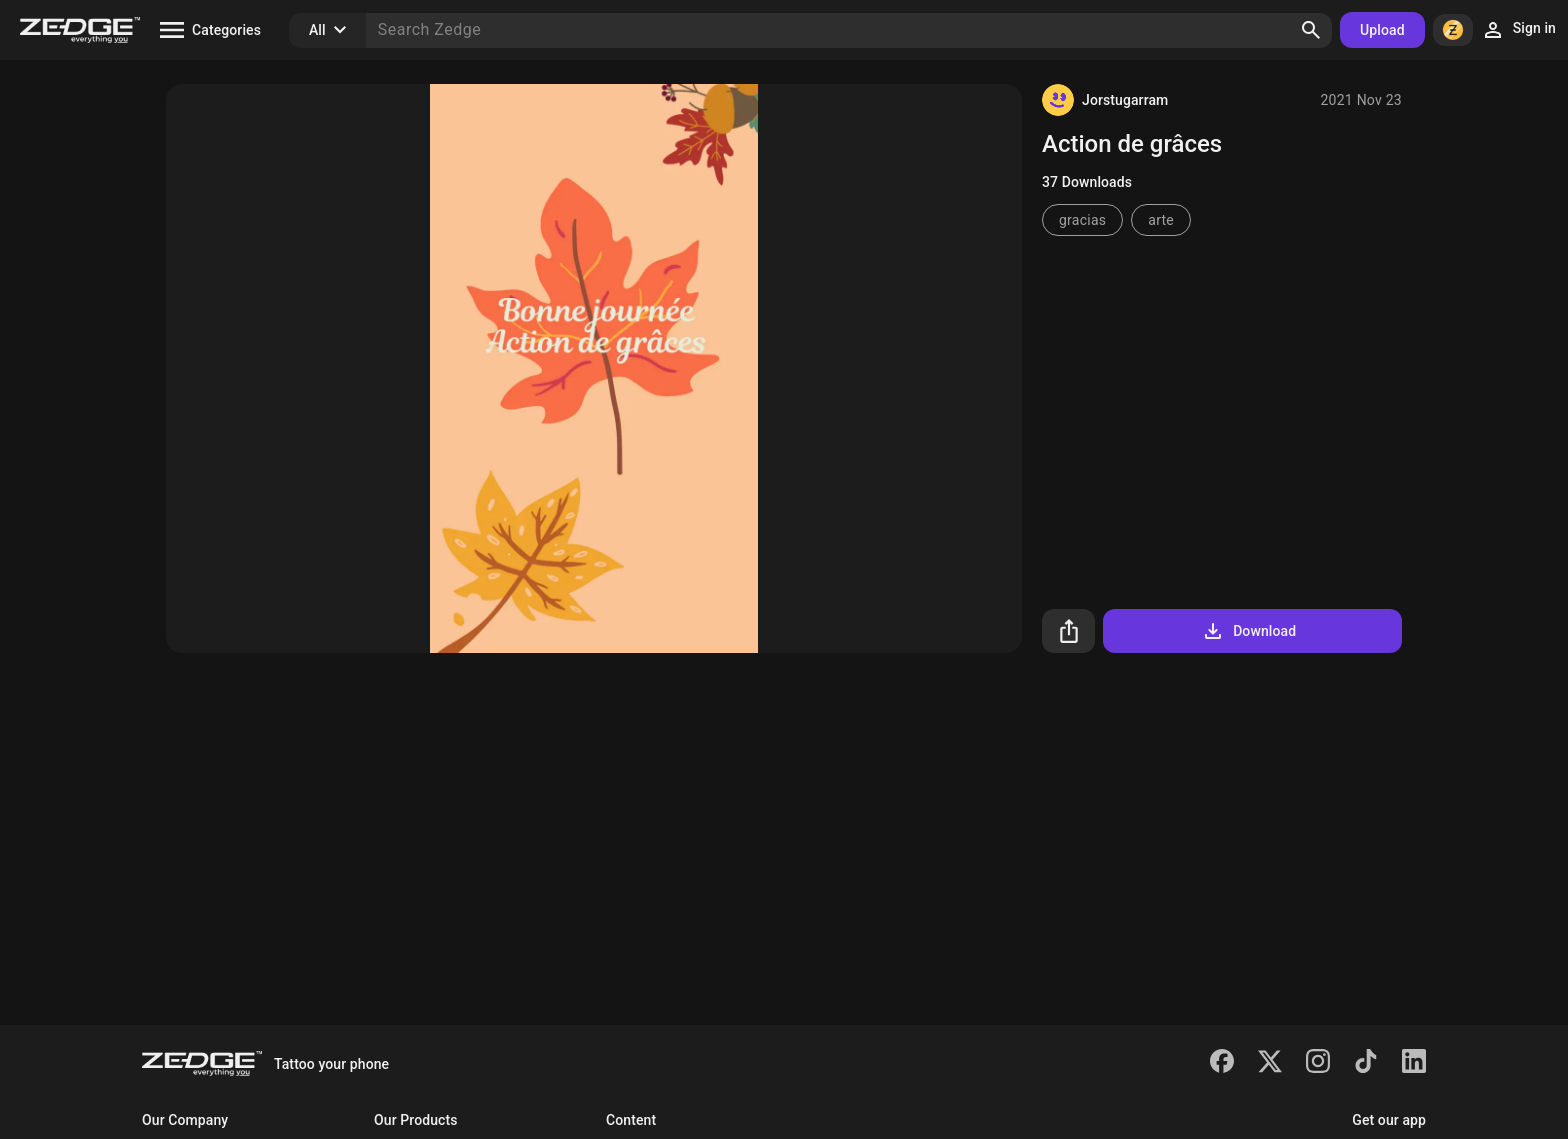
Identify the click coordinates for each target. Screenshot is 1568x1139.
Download (1248, 631)
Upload (1382, 30)
